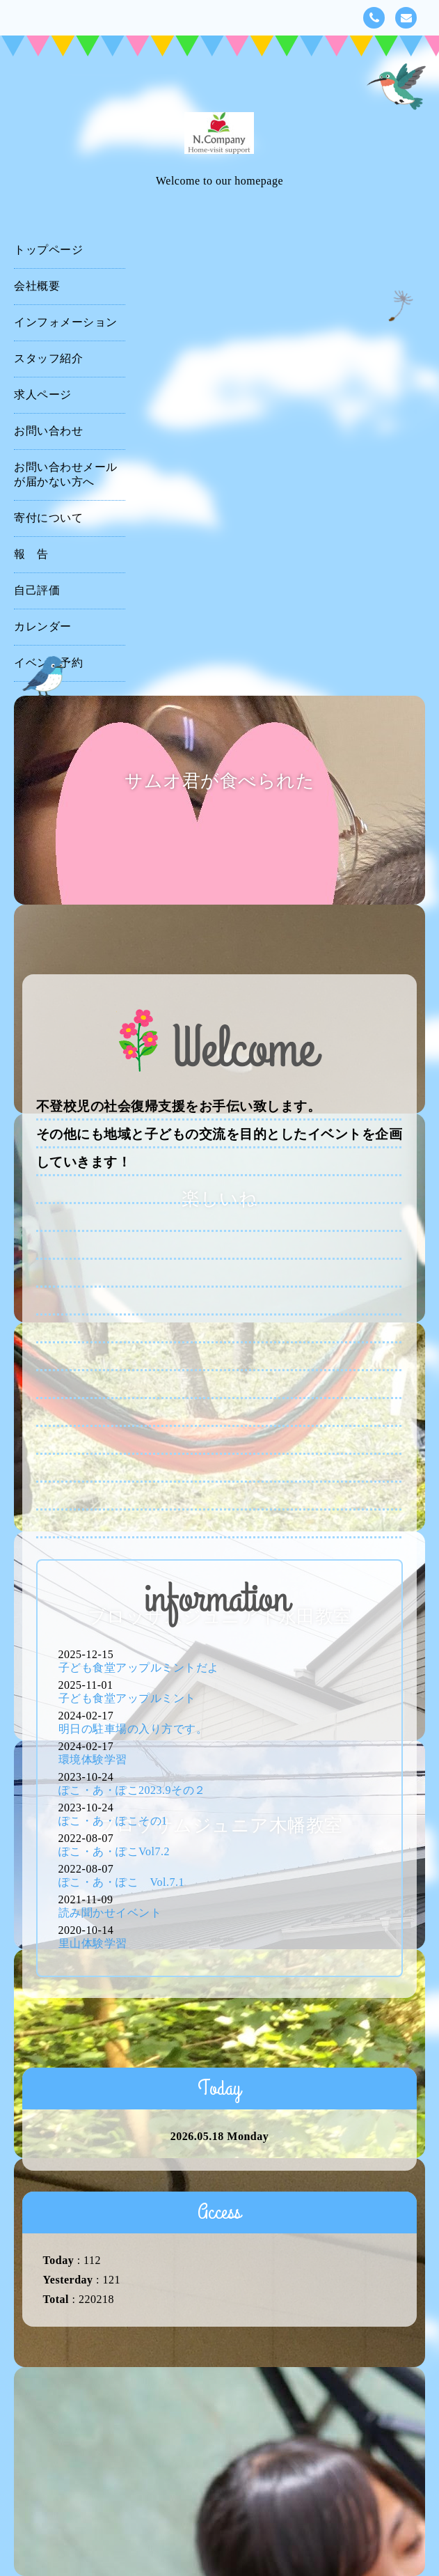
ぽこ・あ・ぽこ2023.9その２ (132, 1790)
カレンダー (43, 626)
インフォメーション (66, 322)
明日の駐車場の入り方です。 (133, 1729)
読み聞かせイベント (110, 1913)
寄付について (48, 518)
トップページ (48, 250)
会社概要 (37, 286)
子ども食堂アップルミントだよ (138, 1667)
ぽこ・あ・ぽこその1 (113, 1821)
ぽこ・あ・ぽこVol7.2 (114, 1851)
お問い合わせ (48, 431)
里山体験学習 (92, 1943)
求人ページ (43, 394)
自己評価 (37, 590)
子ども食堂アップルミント (127, 1698)
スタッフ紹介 (48, 358)
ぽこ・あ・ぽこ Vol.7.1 (121, 1882)
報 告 (31, 554)
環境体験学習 (92, 1759)
